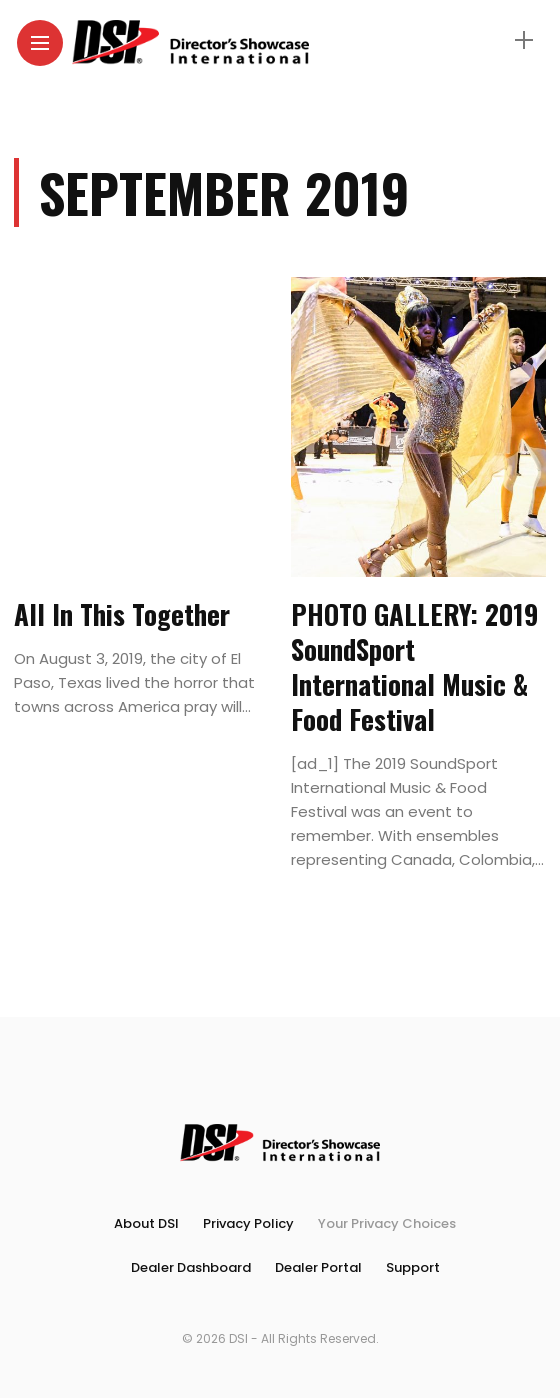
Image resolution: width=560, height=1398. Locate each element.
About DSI (146, 1223)
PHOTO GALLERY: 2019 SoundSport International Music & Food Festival (414, 666)
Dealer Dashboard (191, 1267)
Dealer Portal (318, 1267)
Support (413, 1267)
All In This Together (122, 614)
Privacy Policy (248, 1223)
